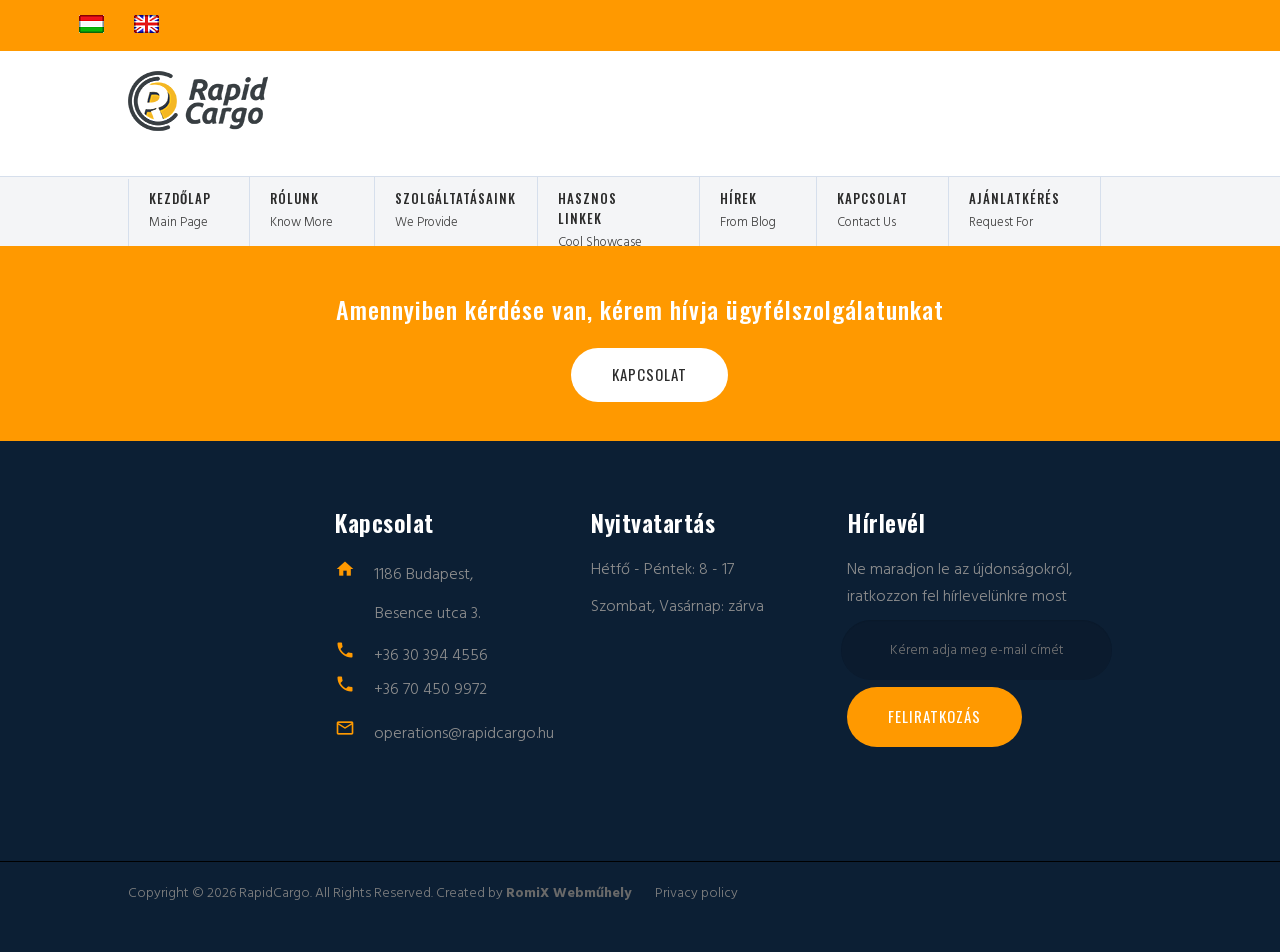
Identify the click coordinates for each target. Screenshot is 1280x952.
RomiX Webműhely (568, 893)
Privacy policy (696, 893)
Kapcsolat (649, 374)
